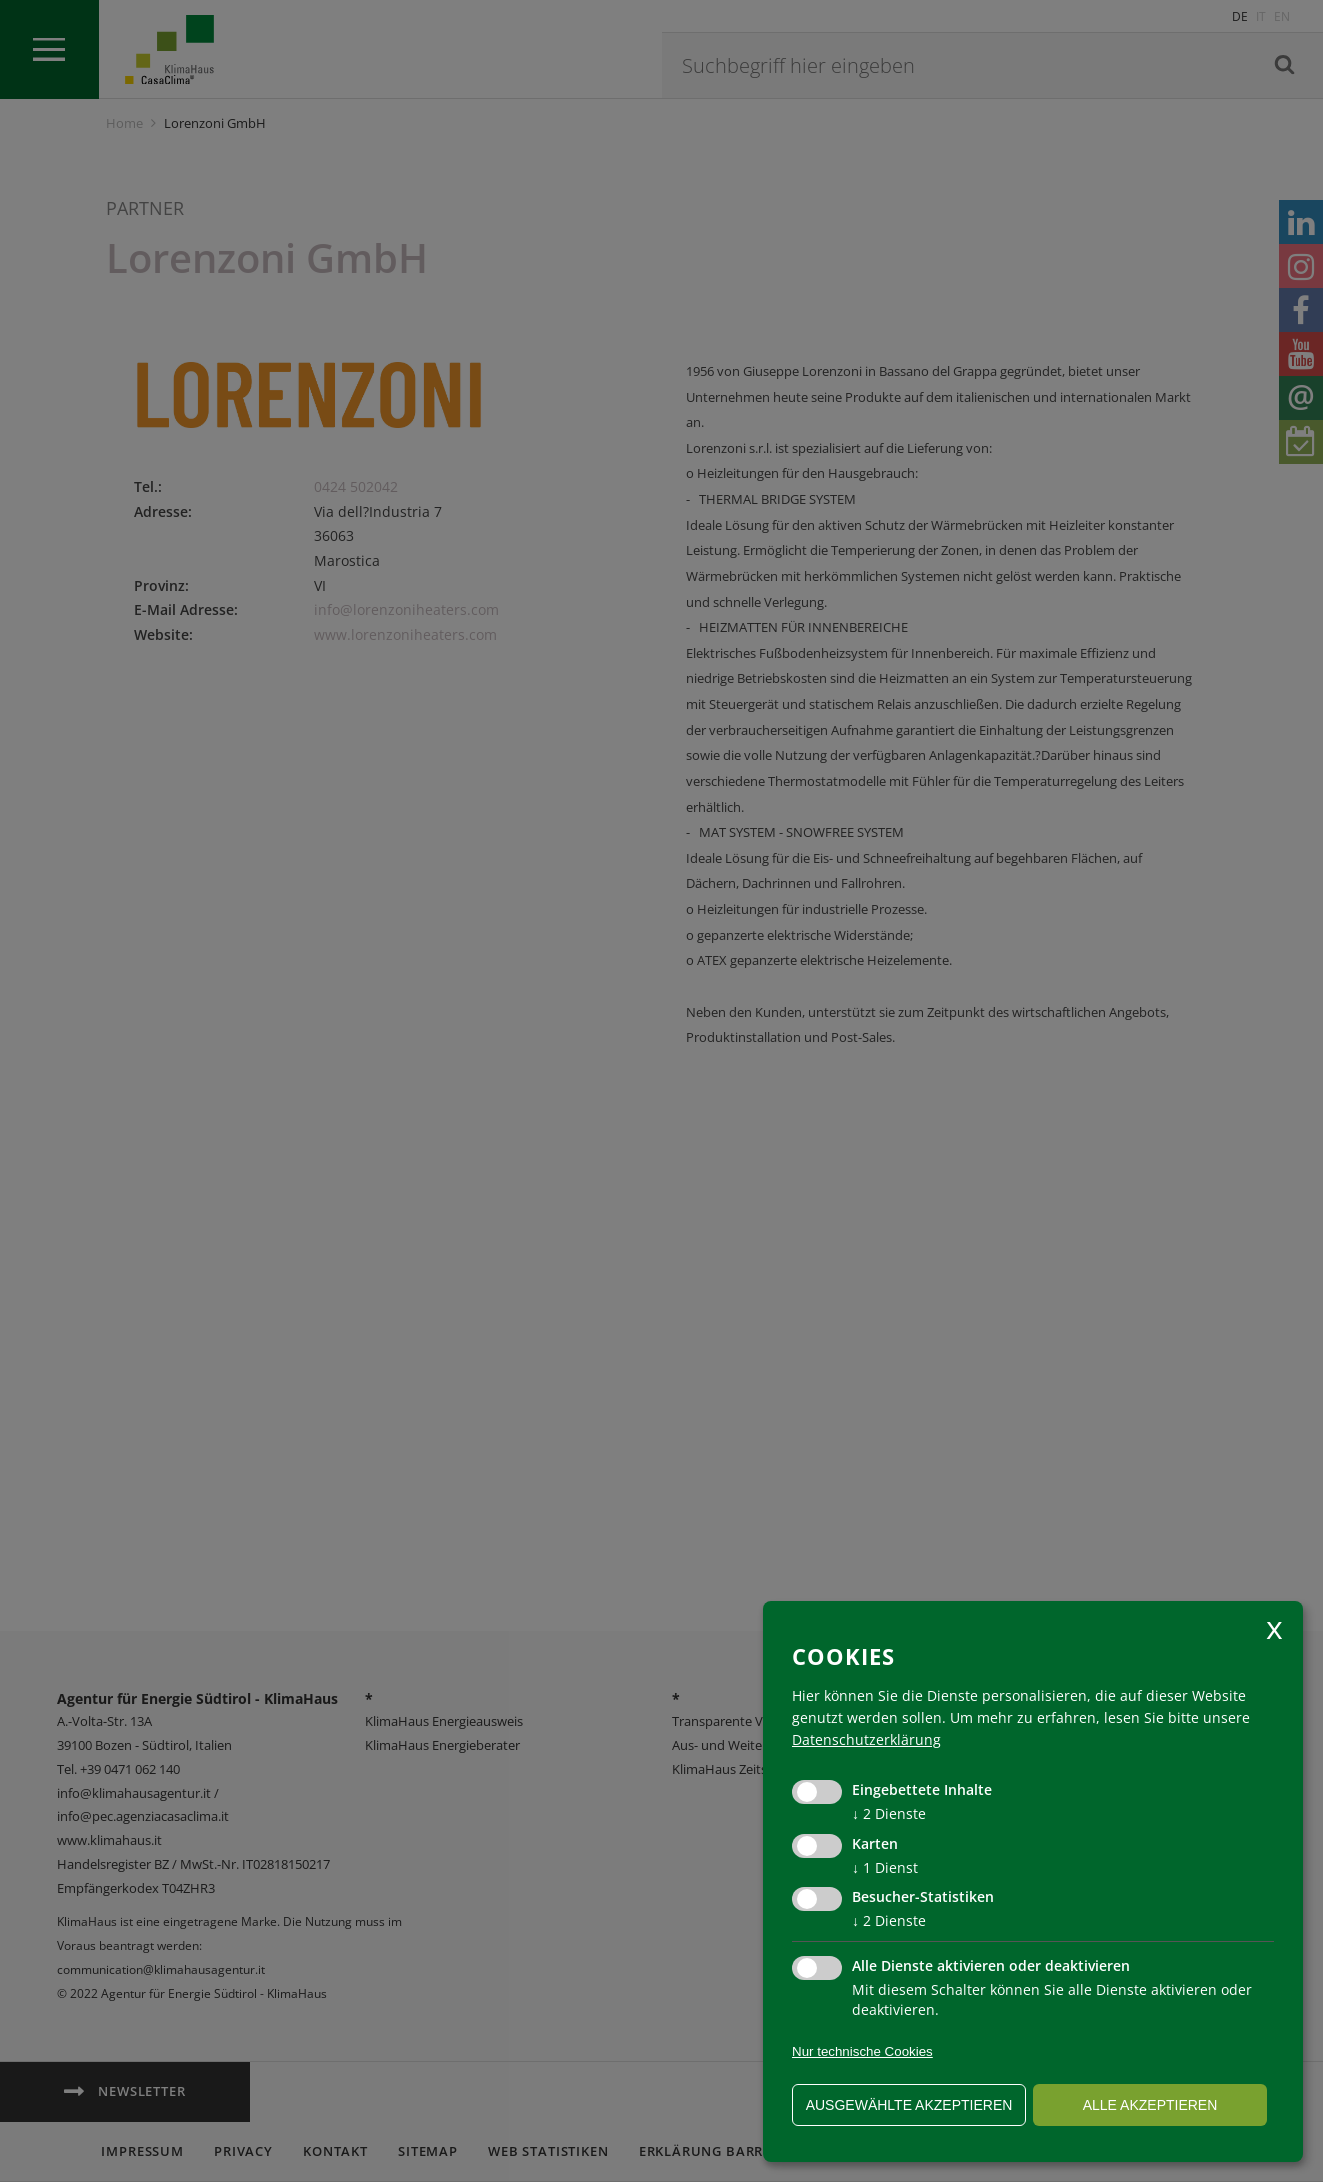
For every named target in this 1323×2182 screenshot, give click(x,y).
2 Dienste (889, 1813)
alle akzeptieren (1150, 2105)
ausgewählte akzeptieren (909, 2105)
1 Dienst (885, 1867)
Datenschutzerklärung (866, 1739)
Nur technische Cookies (862, 2051)
